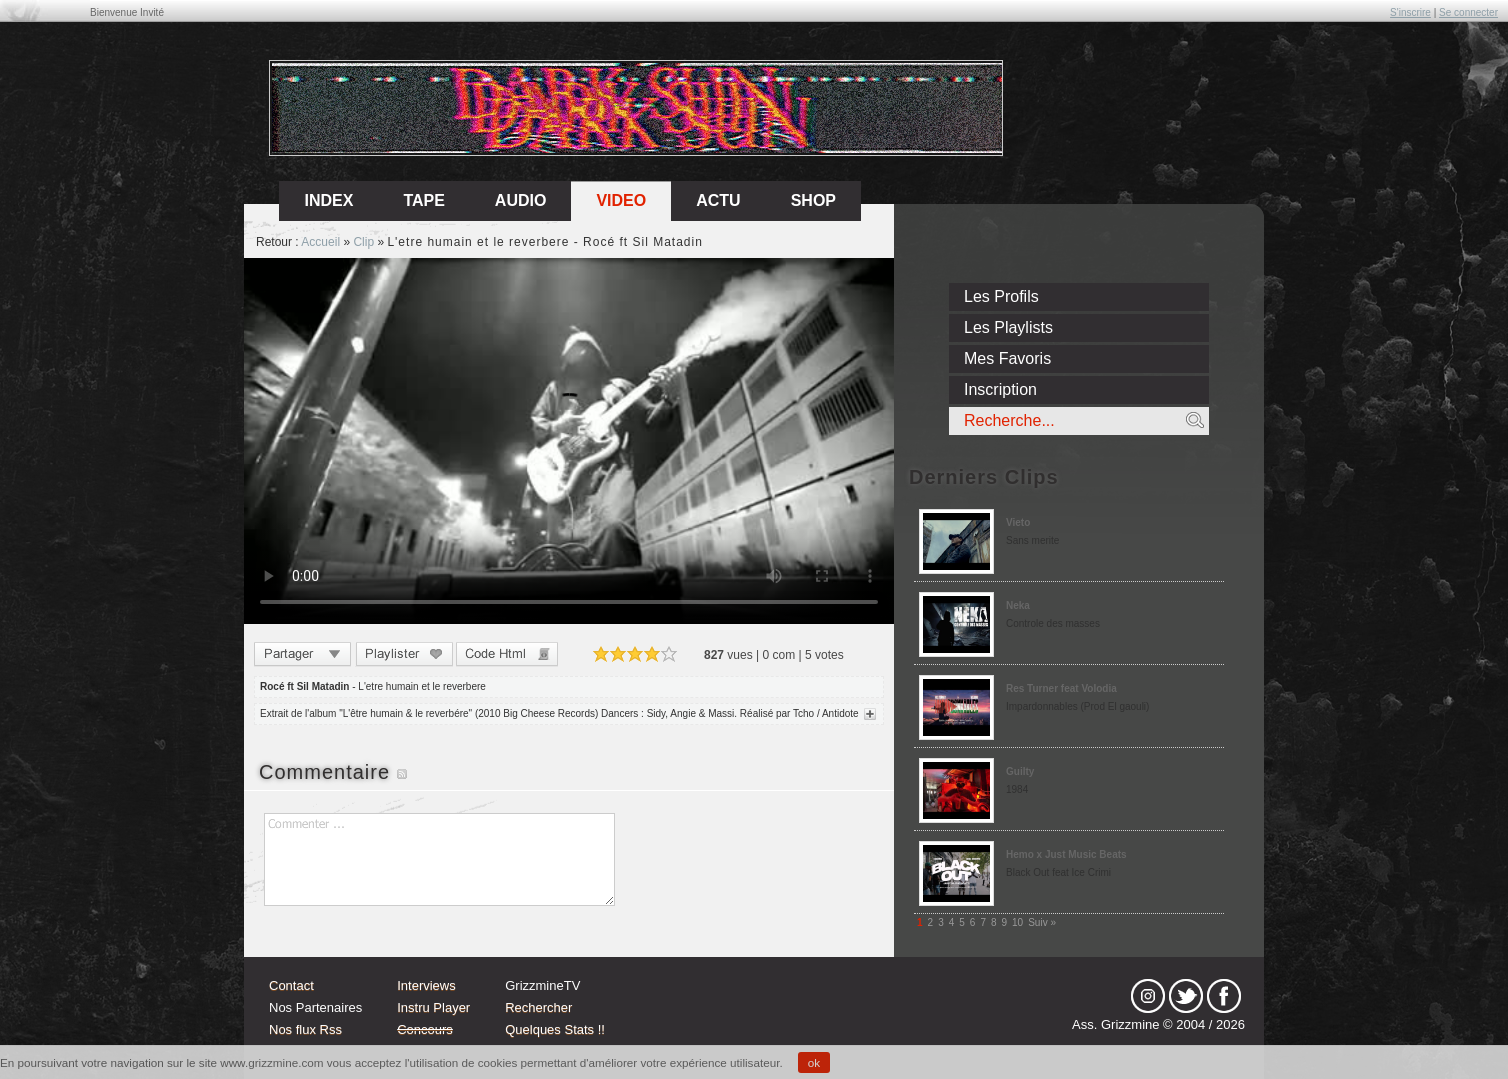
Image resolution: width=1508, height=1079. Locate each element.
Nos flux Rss (305, 1029)
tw (1186, 996)
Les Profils (1001, 296)
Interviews (426, 985)
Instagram (1148, 996)
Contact (291, 985)
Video (621, 200)
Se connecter (1468, 12)
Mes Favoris (1007, 358)
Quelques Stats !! (555, 1029)
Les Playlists (1008, 327)
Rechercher (538, 1007)
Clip (363, 242)
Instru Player (433, 1007)
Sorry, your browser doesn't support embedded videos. (569, 441)
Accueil (320, 242)
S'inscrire (1410, 12)
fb (1224, 996)
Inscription (1000, 389)
